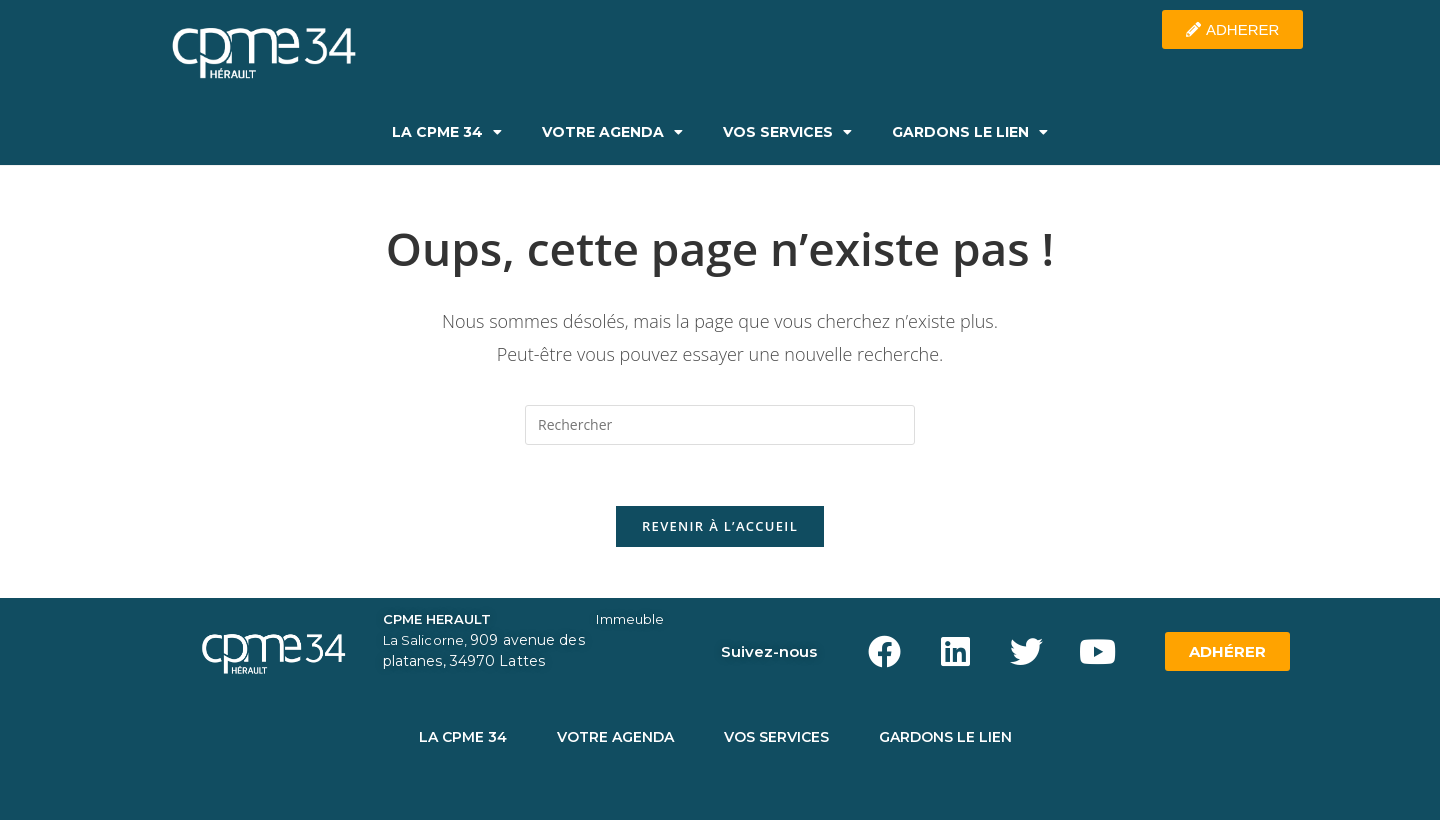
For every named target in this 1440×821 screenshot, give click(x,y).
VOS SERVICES (787, 132)
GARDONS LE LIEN (970, 132)
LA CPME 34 (447, 132)
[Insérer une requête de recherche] (720, 425)
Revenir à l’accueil (720, 526)
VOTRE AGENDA (612, 132)
